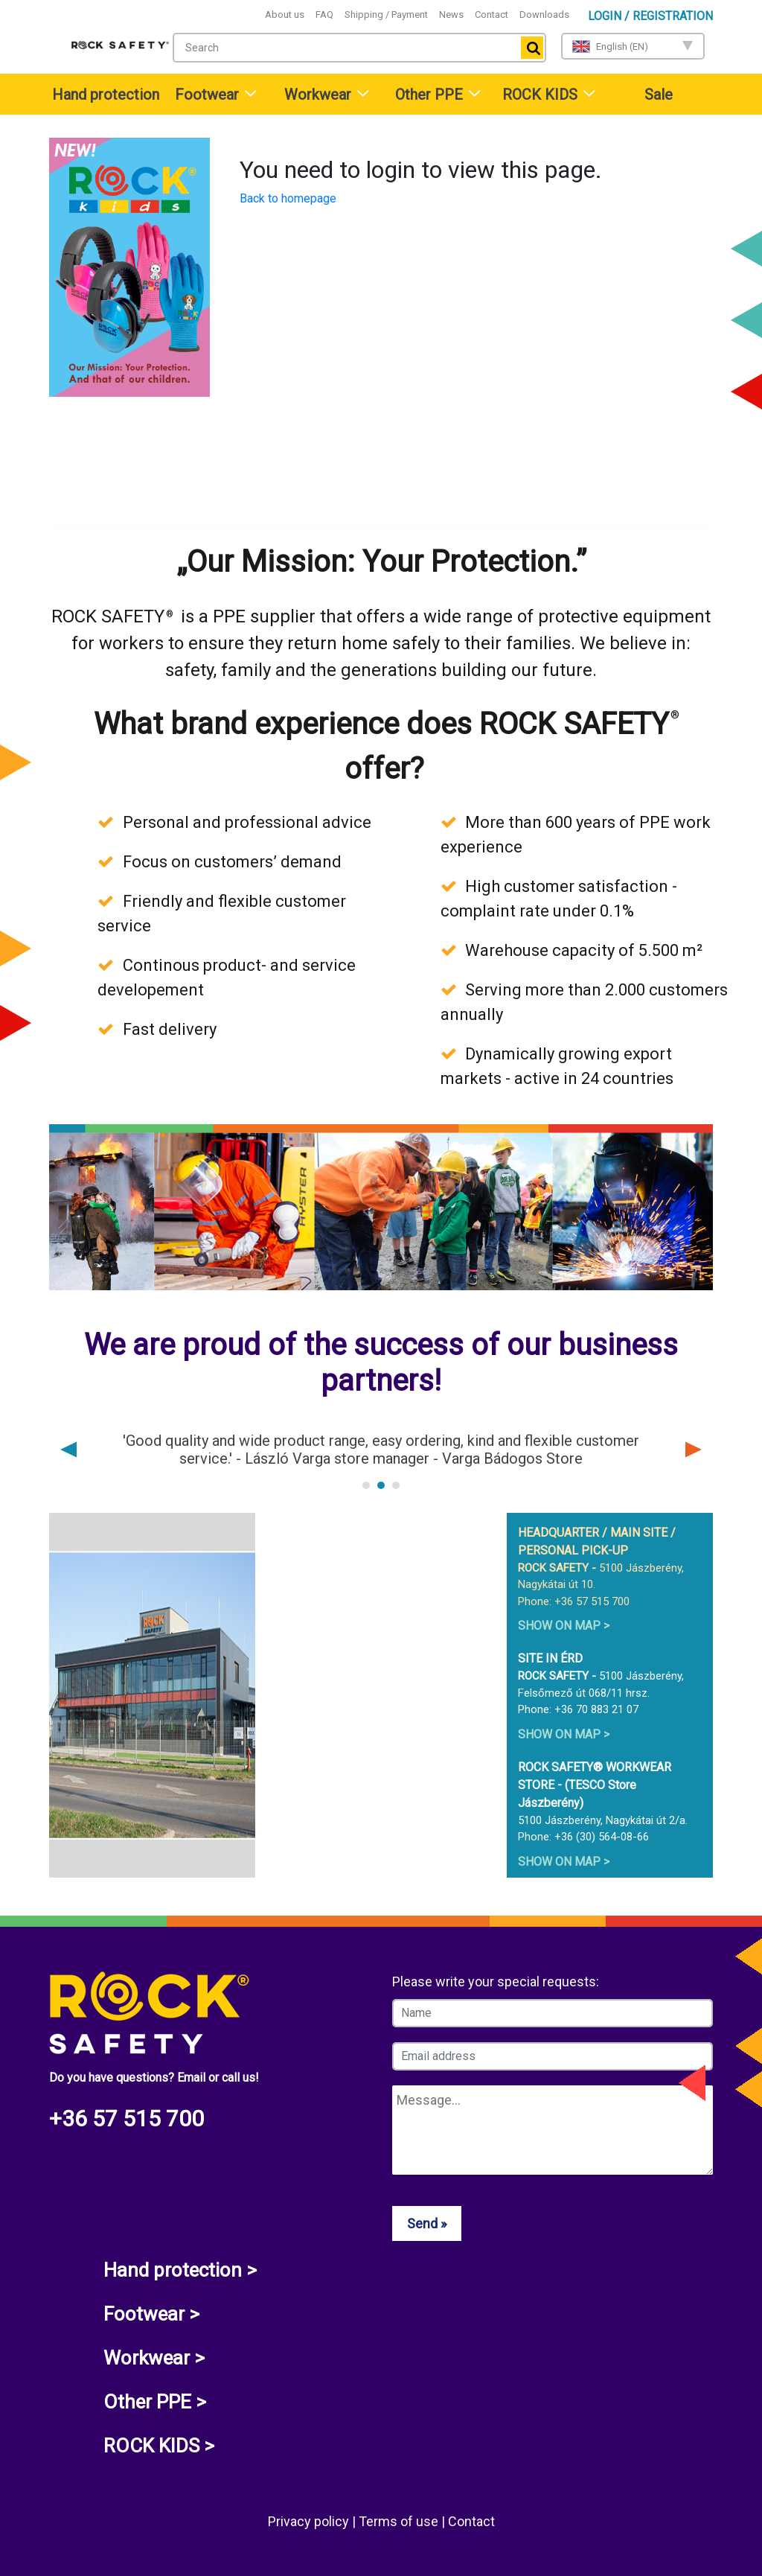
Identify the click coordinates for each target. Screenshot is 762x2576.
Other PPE (429, 94)
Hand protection (105, 94)
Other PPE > (154, 2402)
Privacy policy (310, 2521)
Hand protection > (180, 2270)
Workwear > (154, 2358)
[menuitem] (103, 94)
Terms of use (400, 2521)
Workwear (317, 94)
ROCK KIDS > (158, 2446)
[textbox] (343, 48)
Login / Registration (650, 16)
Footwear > (151, 2314)
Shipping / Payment (386, 14)
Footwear (207, 94)
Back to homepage (288, 198)
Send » (426, 2223)
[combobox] (359, 48)
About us (284, 14)
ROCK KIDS (539, 94)
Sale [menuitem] (658, 94)
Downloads (544, 14)
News (451, 14)
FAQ (324, 14)
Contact (491, 14)
